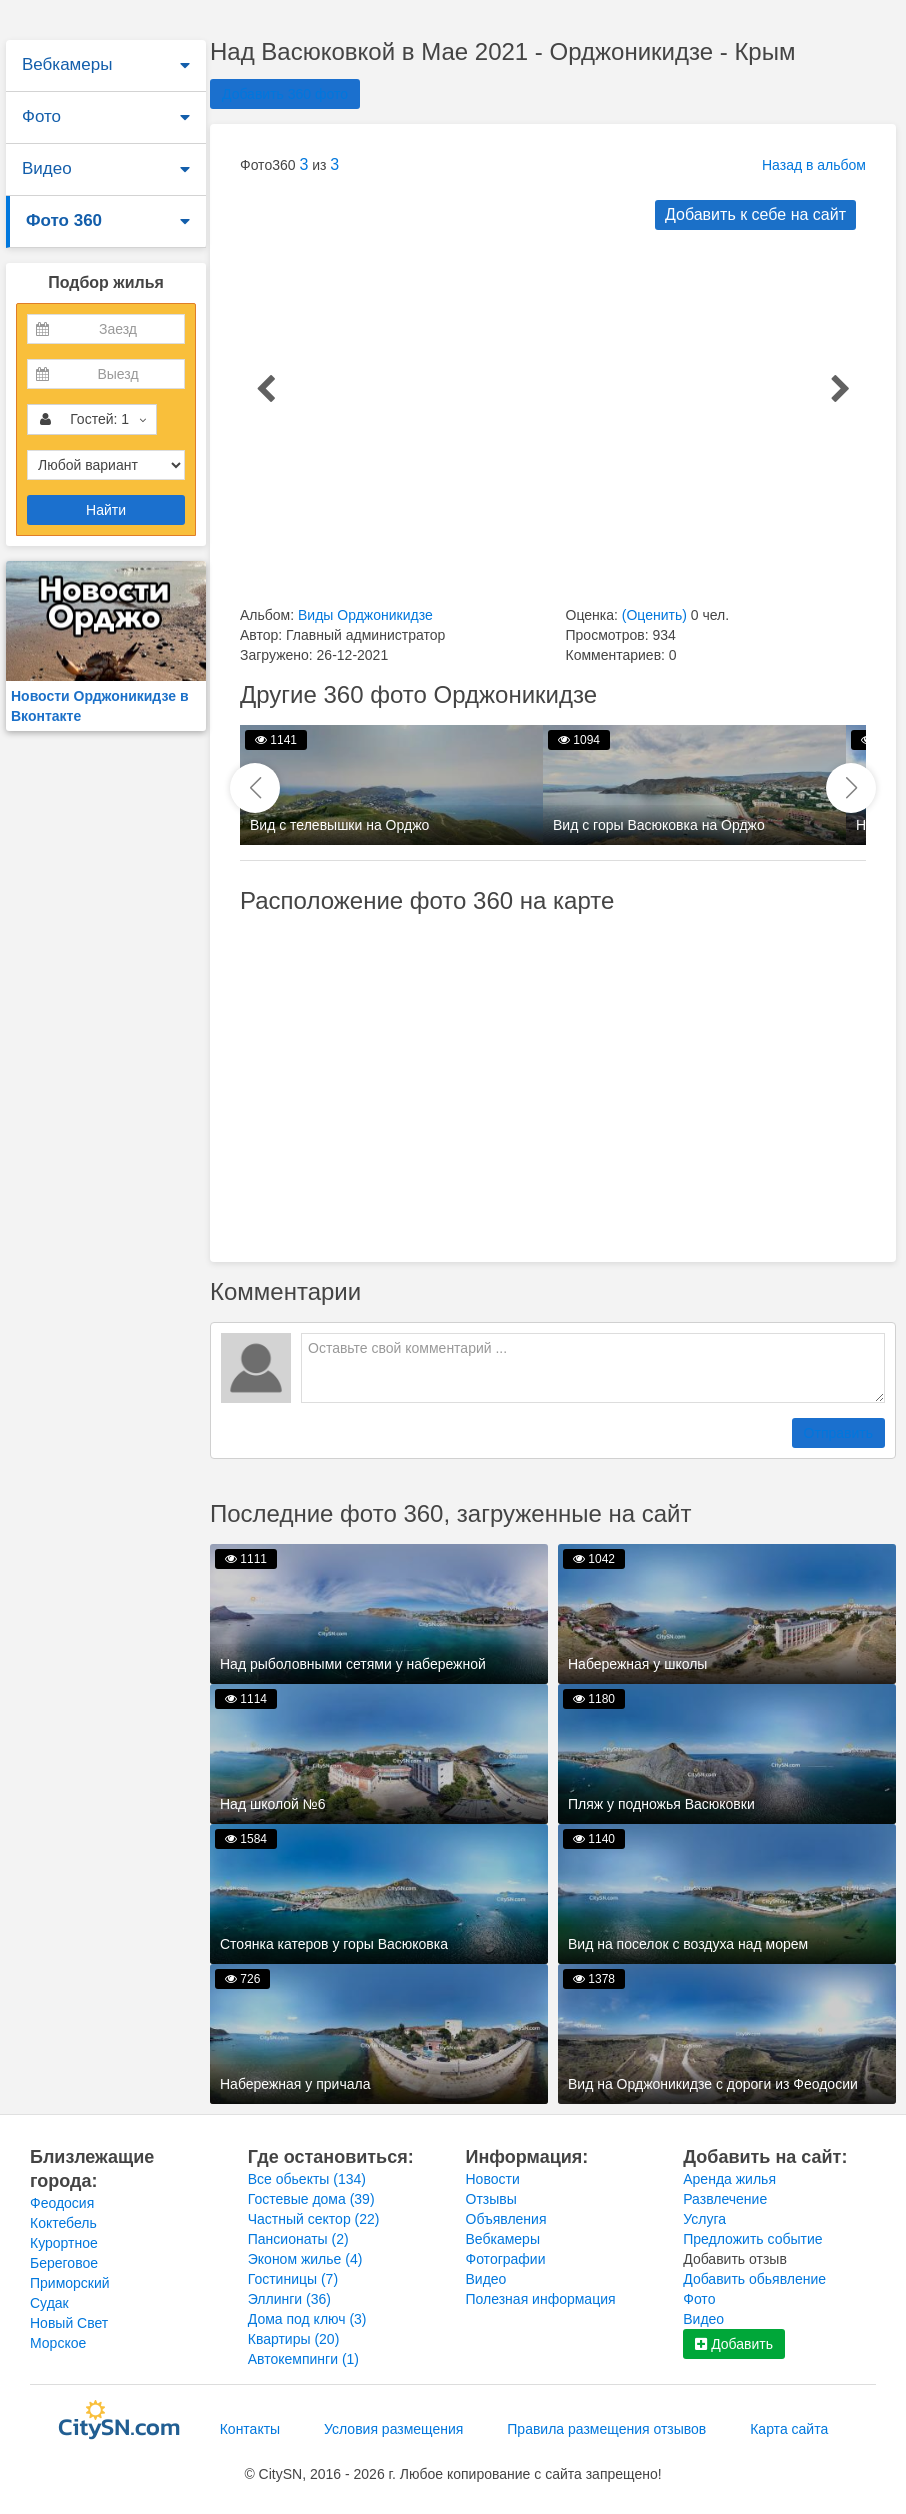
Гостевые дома (311, 2199)
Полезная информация (541, 2299)
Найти (106, 510)
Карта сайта (789, 2429)
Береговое (64, 2263)
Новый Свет (69, 2323)
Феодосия (62, 2203)
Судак (49, 2303)
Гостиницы (293, 2279)
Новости (493, 2179)
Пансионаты (298, 2239)
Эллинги (289, 2299)
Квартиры (294, 2339)
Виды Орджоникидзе (365, 615)
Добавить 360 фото (285, 94)
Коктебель (63, 2223)
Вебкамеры (67, 64)
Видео (47, 168)
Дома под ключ (307, 2319)
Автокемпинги (303, 2359)
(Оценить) (654, 615)
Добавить (734, 2344)
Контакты (250, 2429)
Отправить (838, 1433)
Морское (58, 2343)
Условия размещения (393, 2429)
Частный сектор (314, 2219)
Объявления (506, 2219)
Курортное (64, 2243)
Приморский (70, 2283)
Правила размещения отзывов (606, 2429)
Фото (41, 116)
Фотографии (506, 2259)
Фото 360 (64, 220)
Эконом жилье (305, 2259)
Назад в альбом (814, 165)
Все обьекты (307, 2179)
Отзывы (491, 2199)
